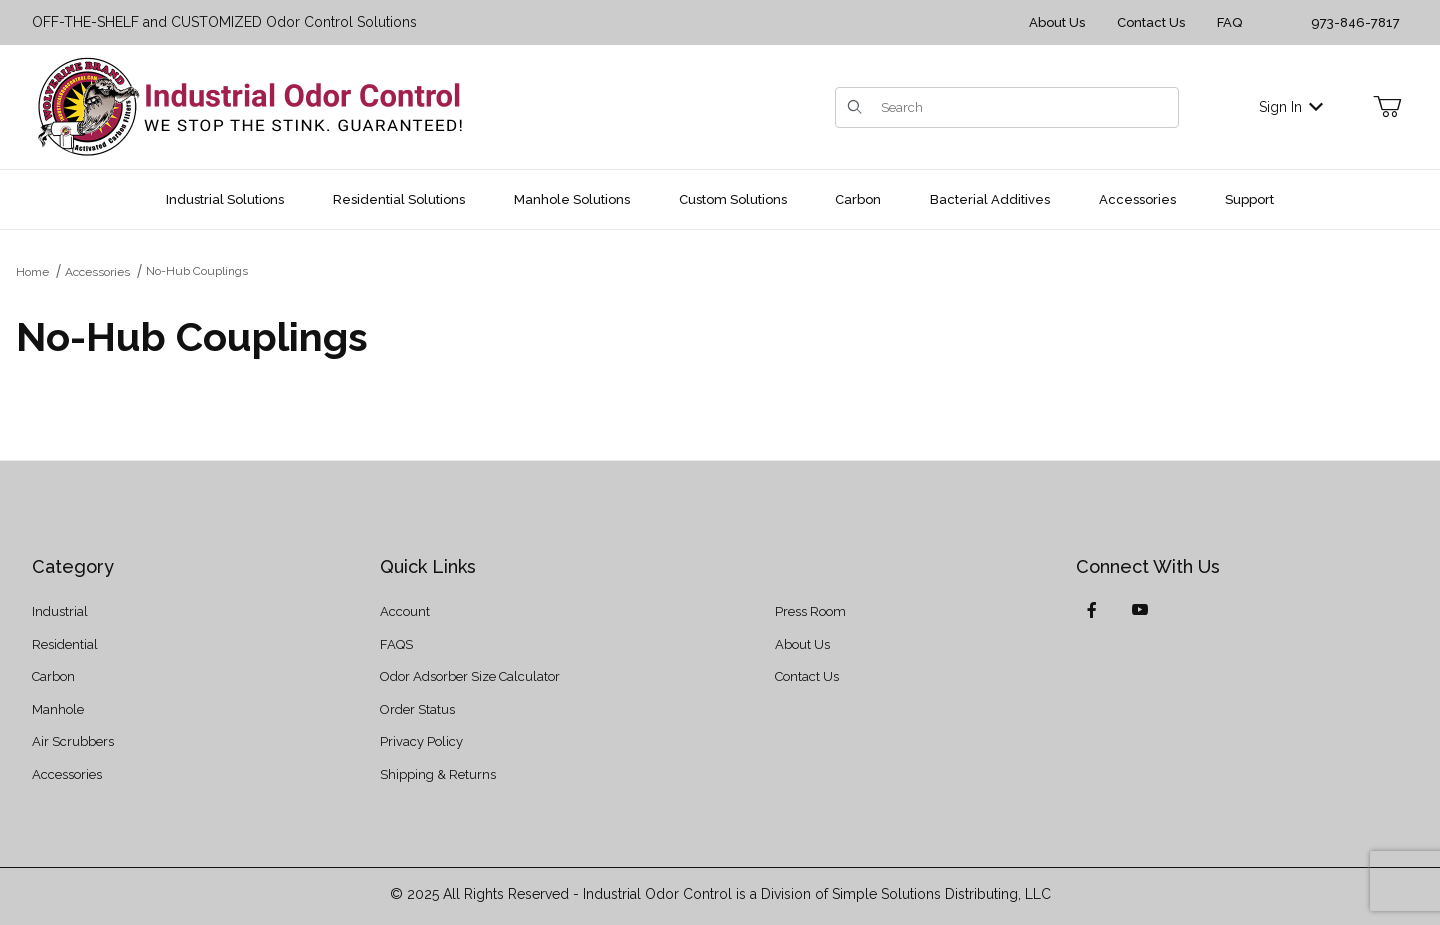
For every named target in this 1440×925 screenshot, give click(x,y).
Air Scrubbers (73, 741)
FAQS (396, 644)
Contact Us (1151, 22)
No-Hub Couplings (197, 271)
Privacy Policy (421, 741)
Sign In (1291, 107)
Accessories (97, 272)
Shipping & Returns (438, 774)
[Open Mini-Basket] (1387, 107)
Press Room (810, 611)
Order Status (417, 709)
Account (405, 611)
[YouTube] (1140, 610)
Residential (65, 644)
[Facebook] (1092, 610)
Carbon (53, 676)
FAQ (1229, 22)
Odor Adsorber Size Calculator (470, 676)
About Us (1057, 22)
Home (32, 272)
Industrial (60, 611)
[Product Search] (1023, 107)
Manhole (58, 709)
